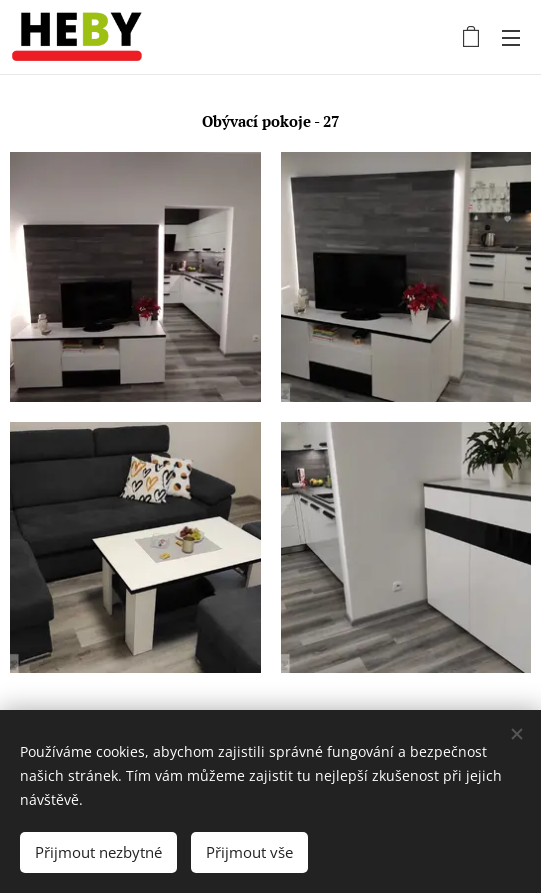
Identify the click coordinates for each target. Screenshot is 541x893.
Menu (511, 38)
